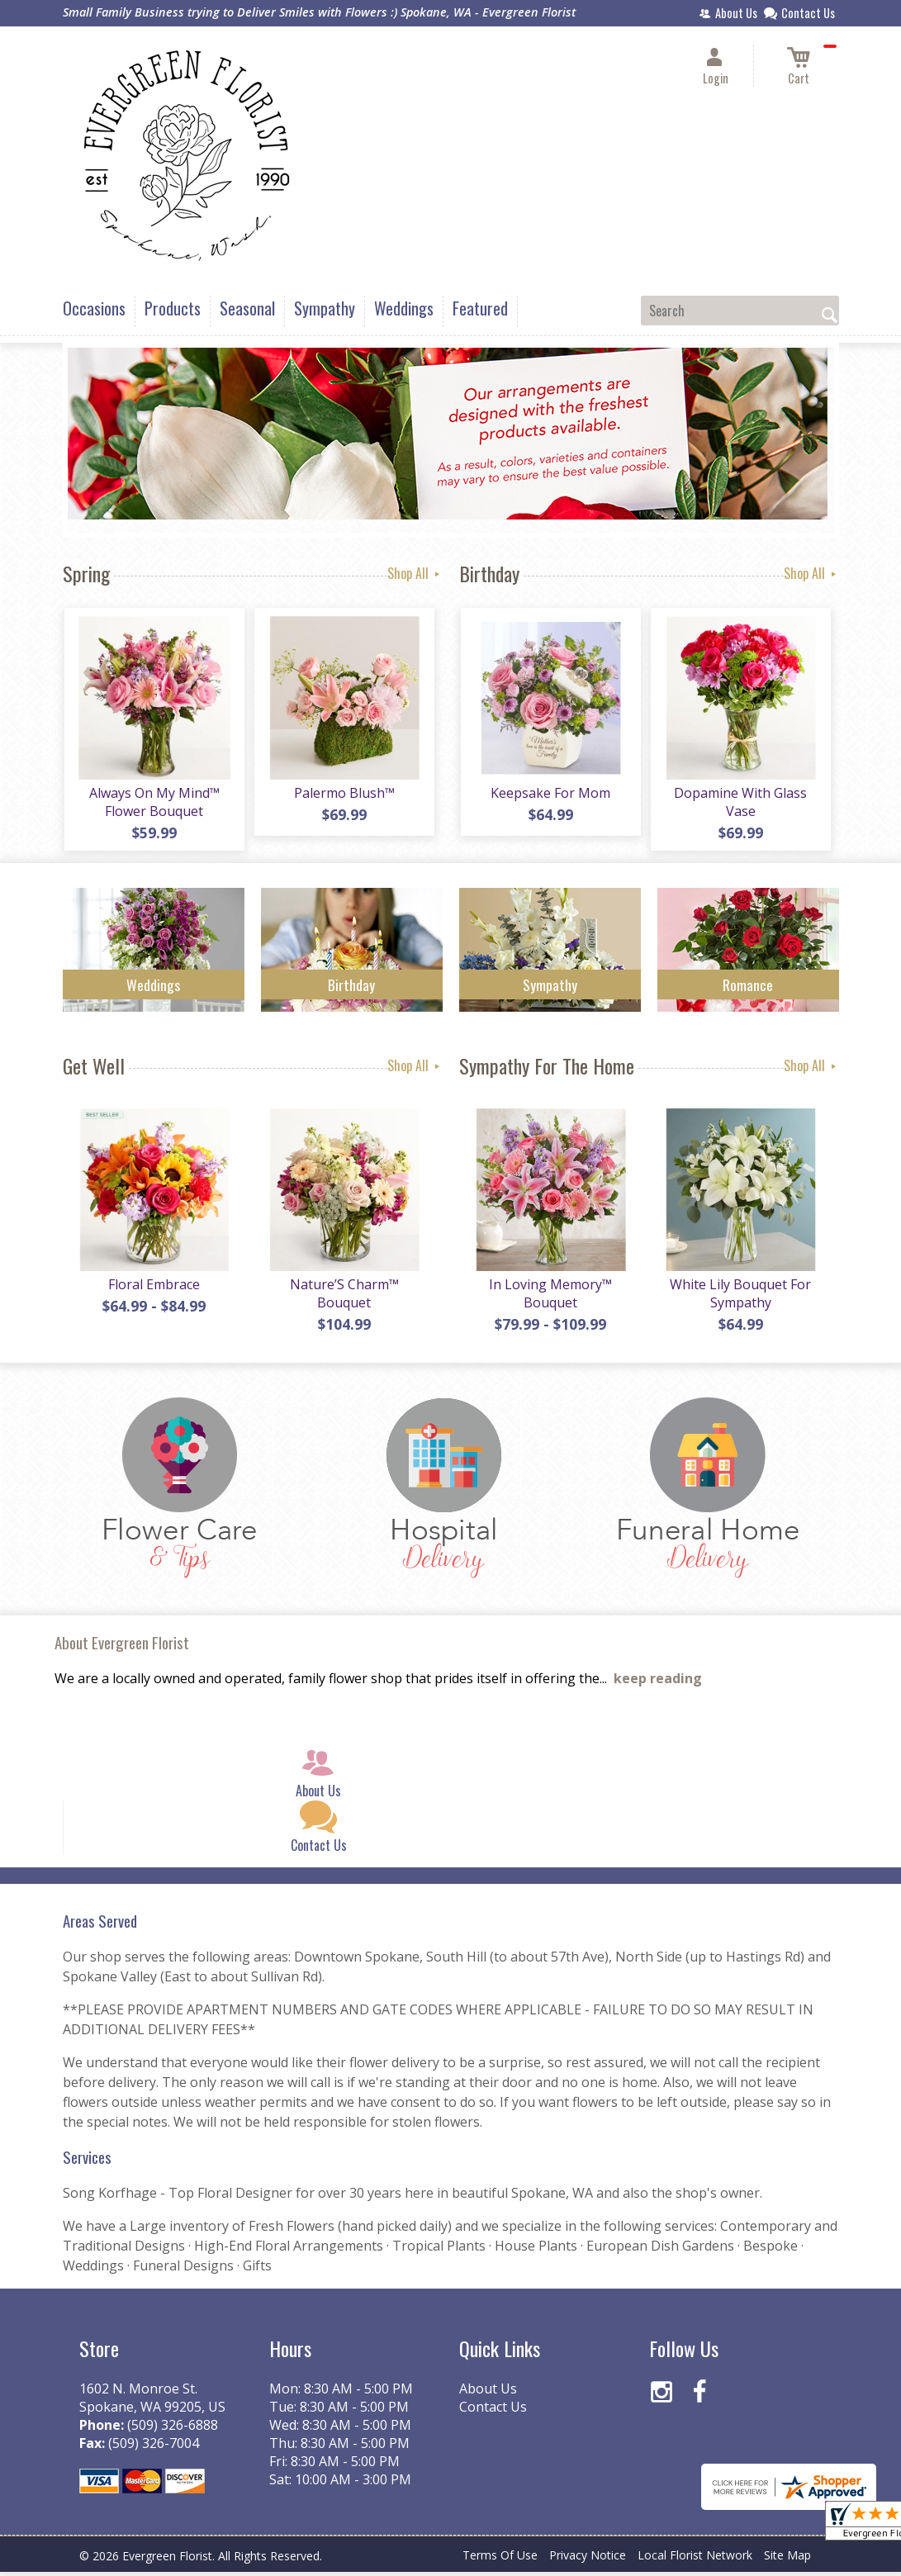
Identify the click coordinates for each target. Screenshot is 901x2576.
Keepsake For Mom (549, 794)
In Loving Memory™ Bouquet (549, 1297)
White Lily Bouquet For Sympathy (739, 1297)
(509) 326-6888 (172, 2429)
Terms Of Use (500, 2559)
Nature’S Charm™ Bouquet (343, 1297)
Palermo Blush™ (343, 794)
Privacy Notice (587, 2559)
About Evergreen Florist (122, 1646)
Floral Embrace (153, 1288)
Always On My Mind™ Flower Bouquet (153, 803)
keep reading (658, 1682)
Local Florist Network (695, 2559)
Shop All (415, 573)
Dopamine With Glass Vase (739, 803)
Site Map (787, 2559)
